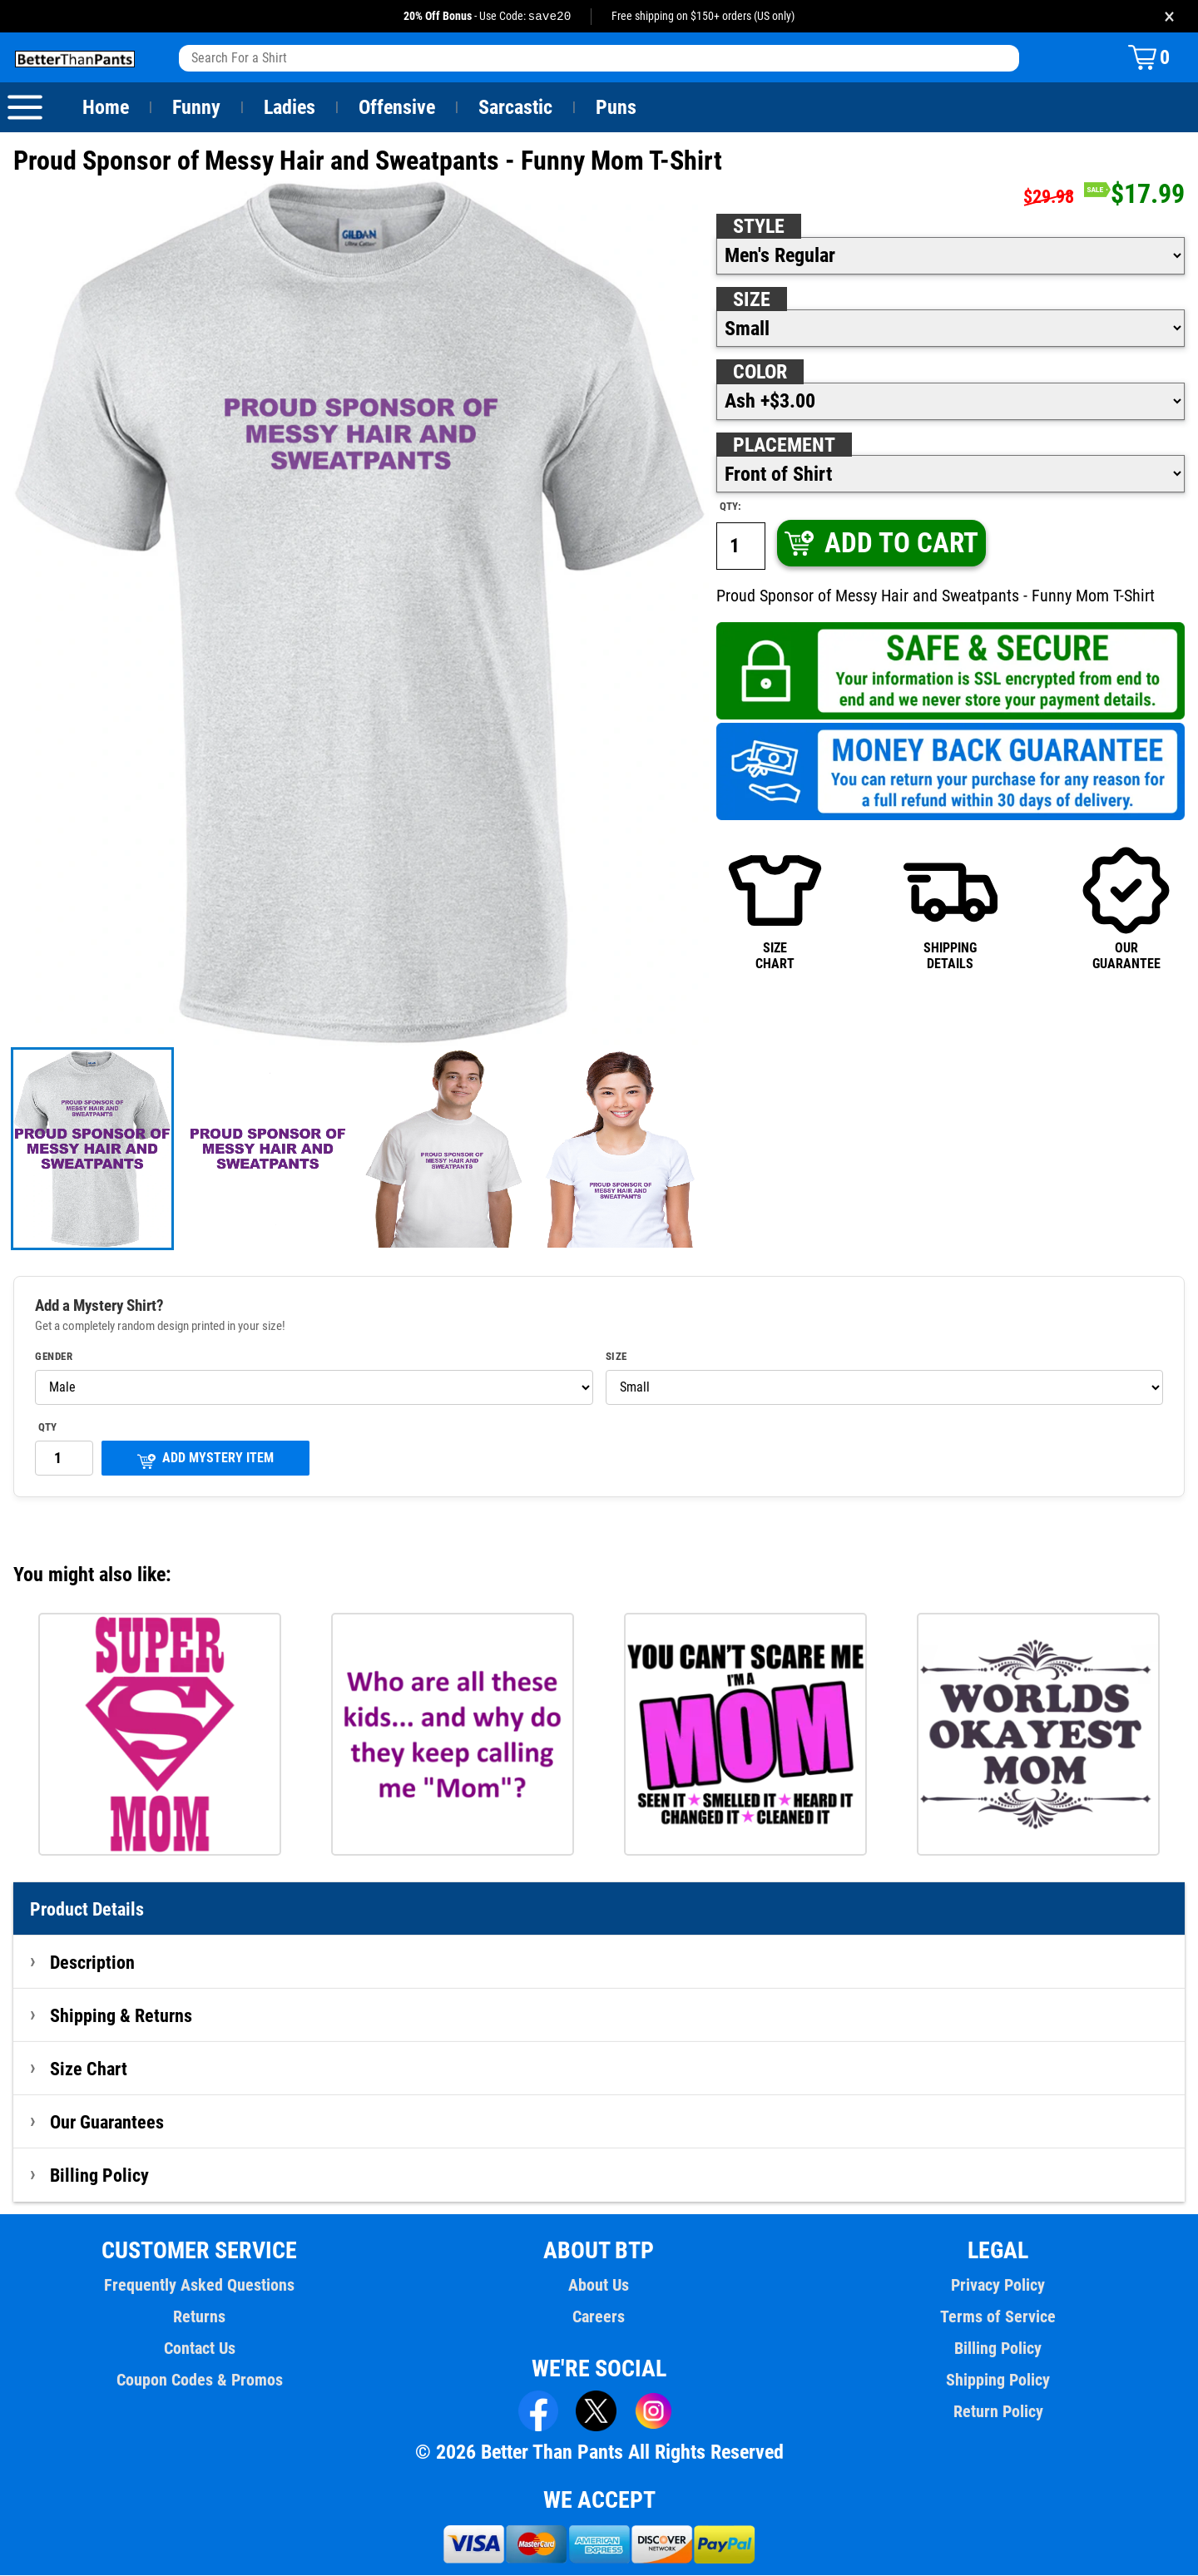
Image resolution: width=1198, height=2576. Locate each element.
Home (105, 108)
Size (751, 300)
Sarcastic (515, 108)
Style (759, 227)
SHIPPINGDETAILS (950, 908)
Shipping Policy (998, 2381)
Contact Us (199, 2349)
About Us (599, 2286)
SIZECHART (775, 908)
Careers (599, 2317)
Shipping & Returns (121, 2016)
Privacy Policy (998, 2286)
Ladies (289, 108)
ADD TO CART (880, 543)
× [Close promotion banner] (1169, 16)
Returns (199, 2317)
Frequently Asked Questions (199, 2286)
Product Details (87, 1910)
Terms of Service (998, 2317)
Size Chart (88, 2069)
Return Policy (997, 2412)
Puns (616, 108)
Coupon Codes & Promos (199, 2381)
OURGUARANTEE (1126, 908)
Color (761, 372)
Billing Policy (99, 2176)
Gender (54, 1357)
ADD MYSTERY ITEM (205, 1460)
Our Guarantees (108, 2122)
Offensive (397, 108)
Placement (783, 445)
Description (93, 1963)
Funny (196, 108)
